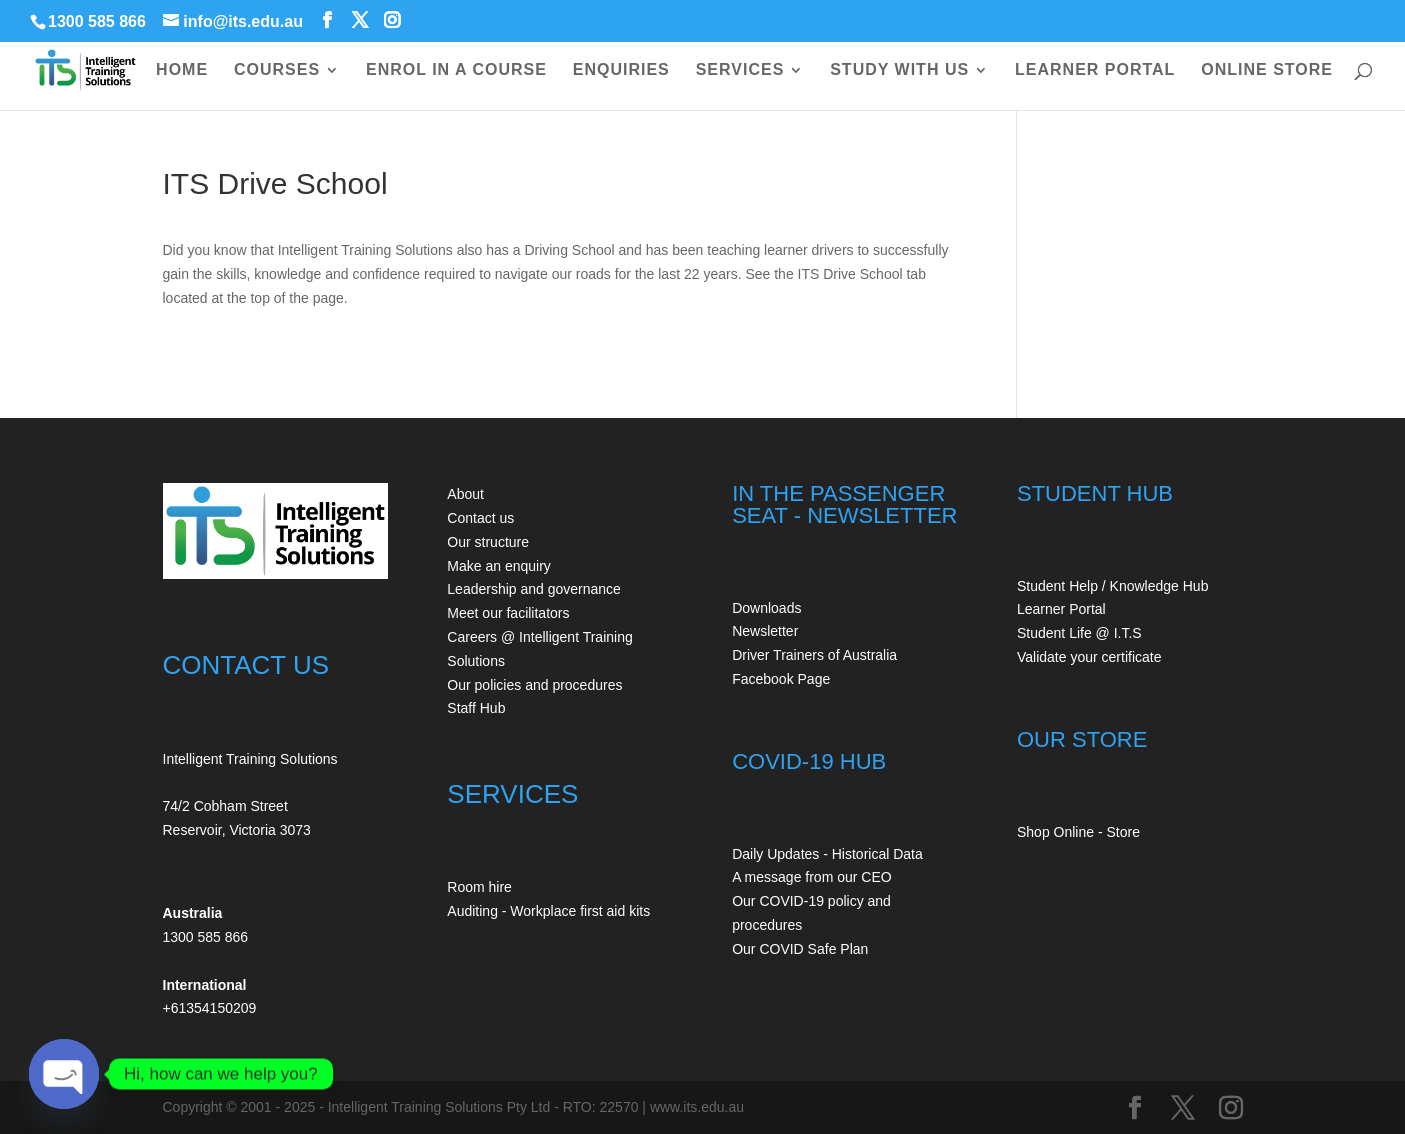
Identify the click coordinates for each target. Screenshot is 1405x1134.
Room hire (479, 887)
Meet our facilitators (508, 613)
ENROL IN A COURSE (456, 70)
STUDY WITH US (899, 70)
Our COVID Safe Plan (800, 949)
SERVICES (740, 70)
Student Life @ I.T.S (1079, 633)
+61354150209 (210, 1008)
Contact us (480, 518)
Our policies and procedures (534, 685)
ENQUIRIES (621, 70)
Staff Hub (476, 708)
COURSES (277, 70)
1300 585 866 (97, 21)
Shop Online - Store (1078, 832)
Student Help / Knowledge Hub (1112, 586)
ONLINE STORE (1267, 70)
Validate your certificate (1089, 657)
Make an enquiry (499, 566)
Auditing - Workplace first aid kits (548, 911)
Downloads (766, 608)
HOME (182, 70)
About (465, 494)
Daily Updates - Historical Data (827, 854)
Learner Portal (1061, 609)
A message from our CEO (812, 877)
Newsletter (765, 631)
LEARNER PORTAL (1095, 70)
